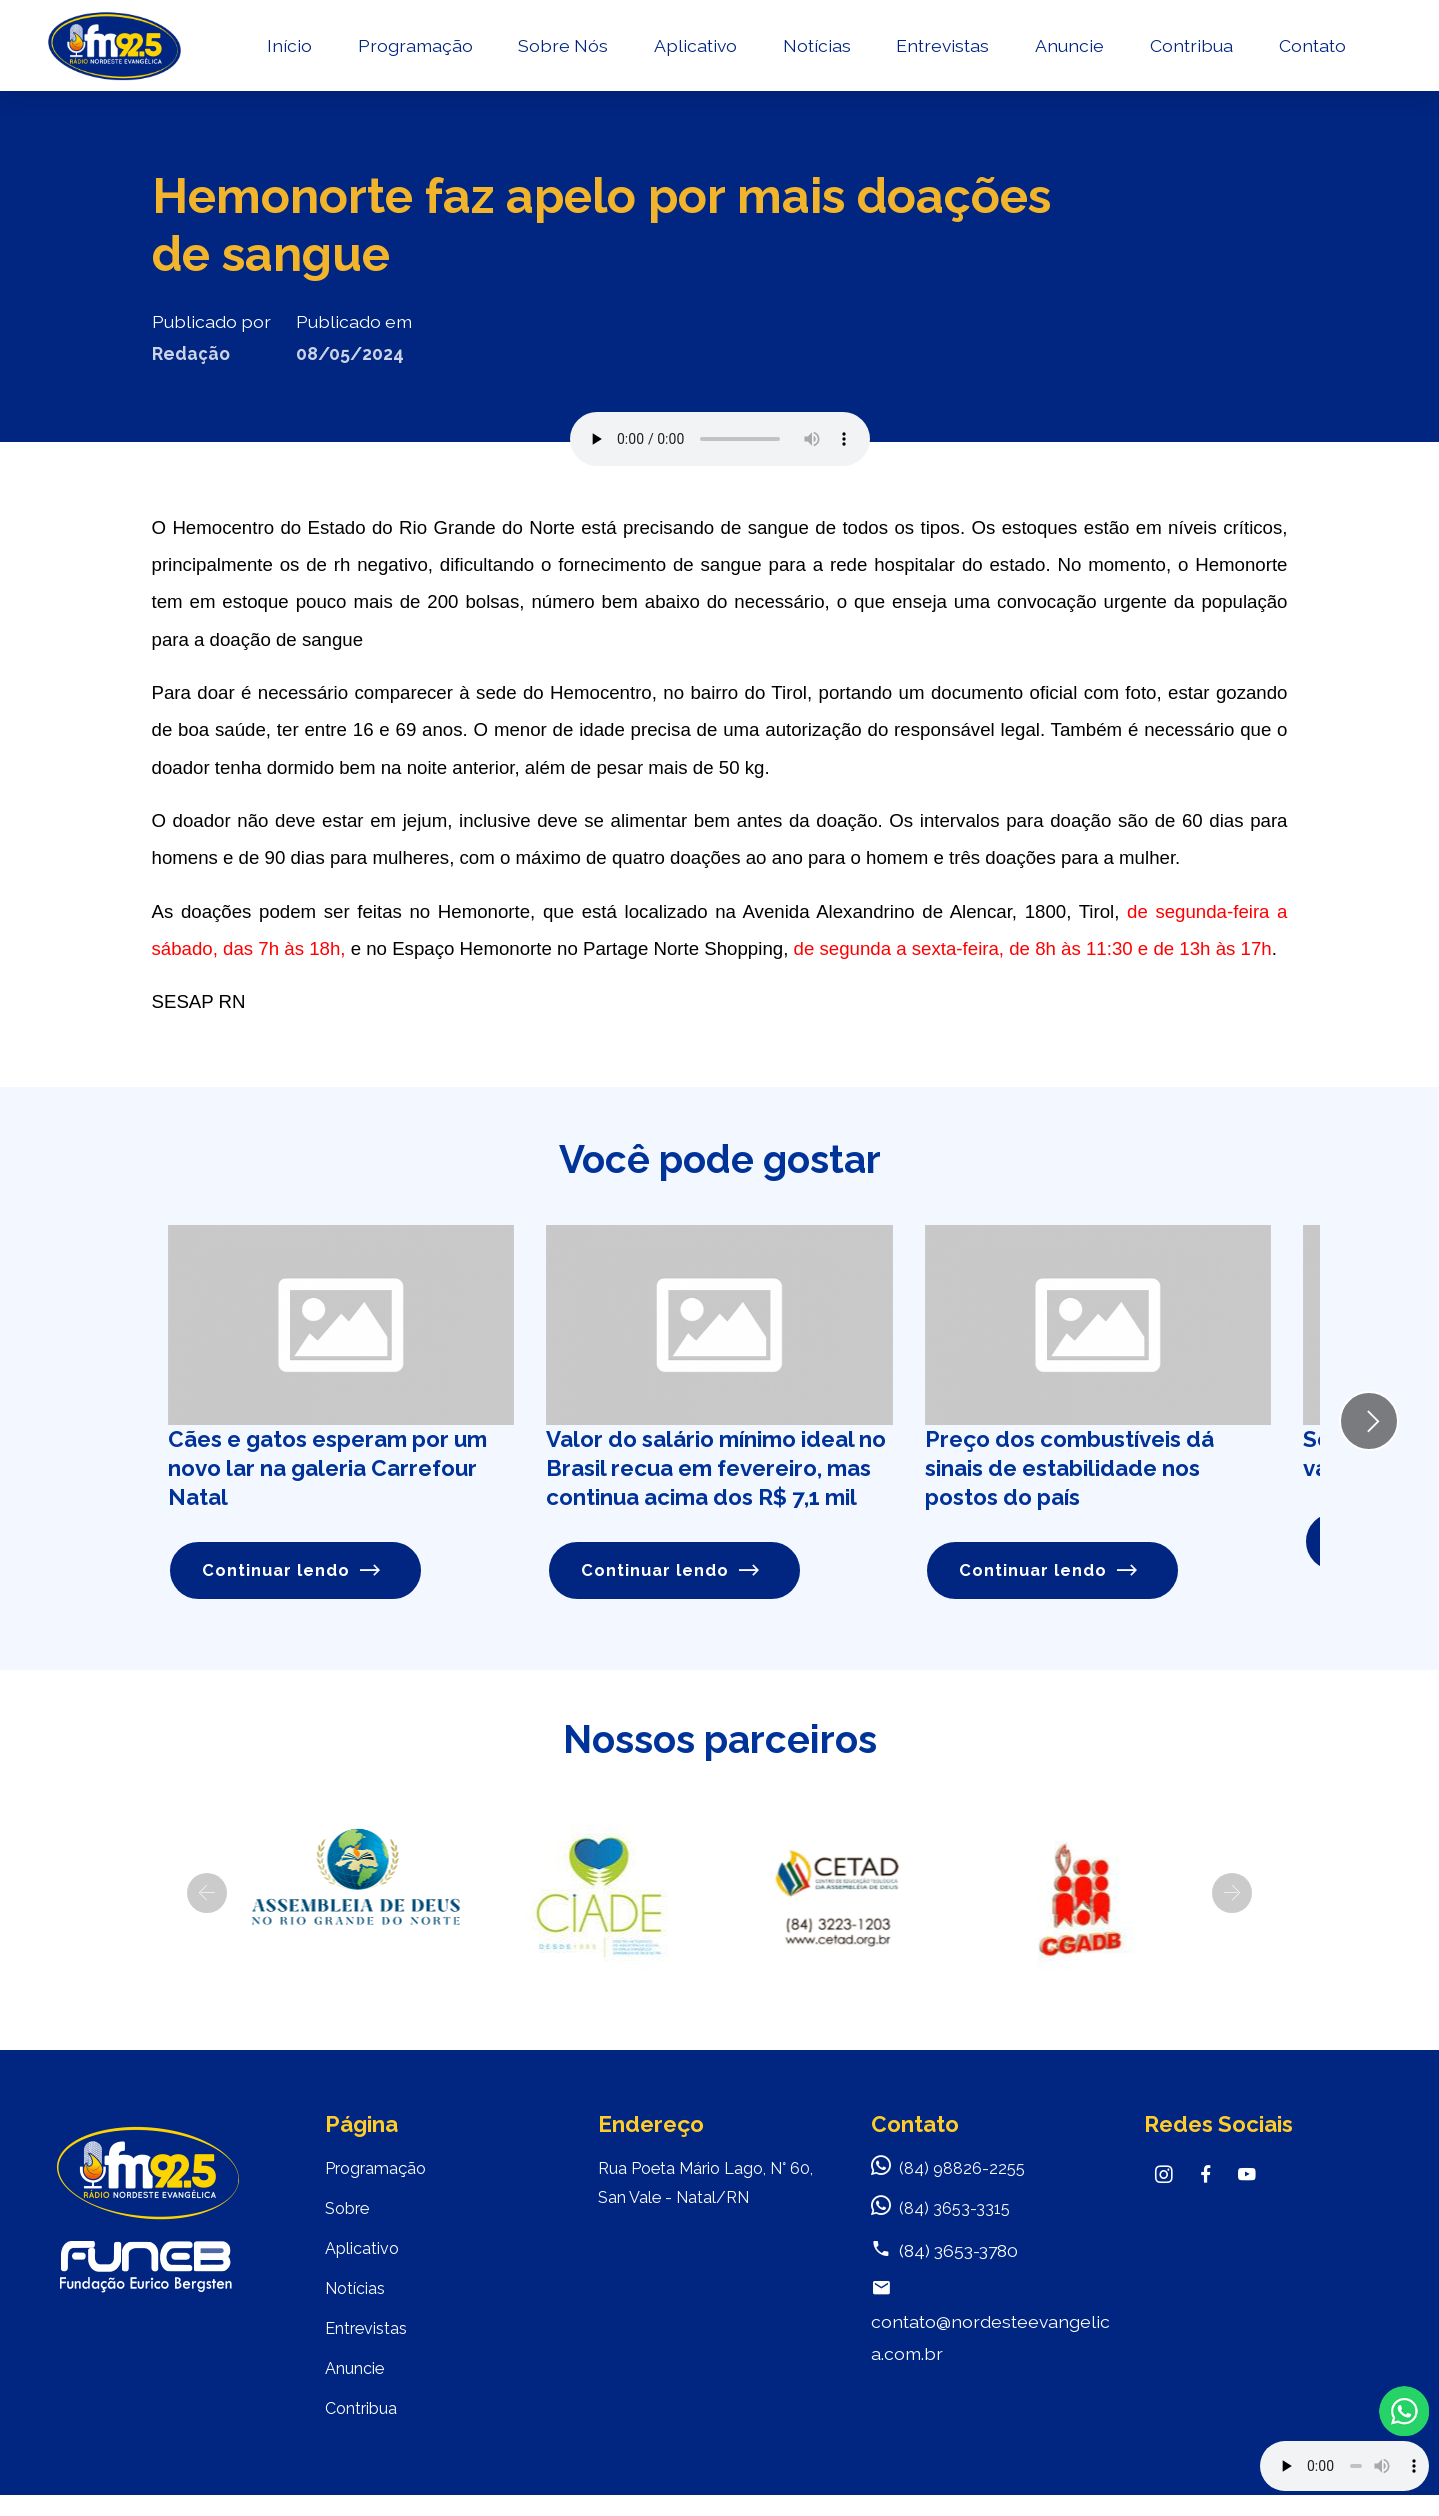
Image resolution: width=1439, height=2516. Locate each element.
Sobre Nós (568, 55)
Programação (420, 55)
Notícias (822, 55)
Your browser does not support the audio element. (1344, 2466)
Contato (1317, 55)
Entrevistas (947, 55)
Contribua (1196, 55)
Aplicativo (700, 55)
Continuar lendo (294, 1571)
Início (294, 55)
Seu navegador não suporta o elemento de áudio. (720, 439)
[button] (207, 1895)
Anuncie (1074, 55)
